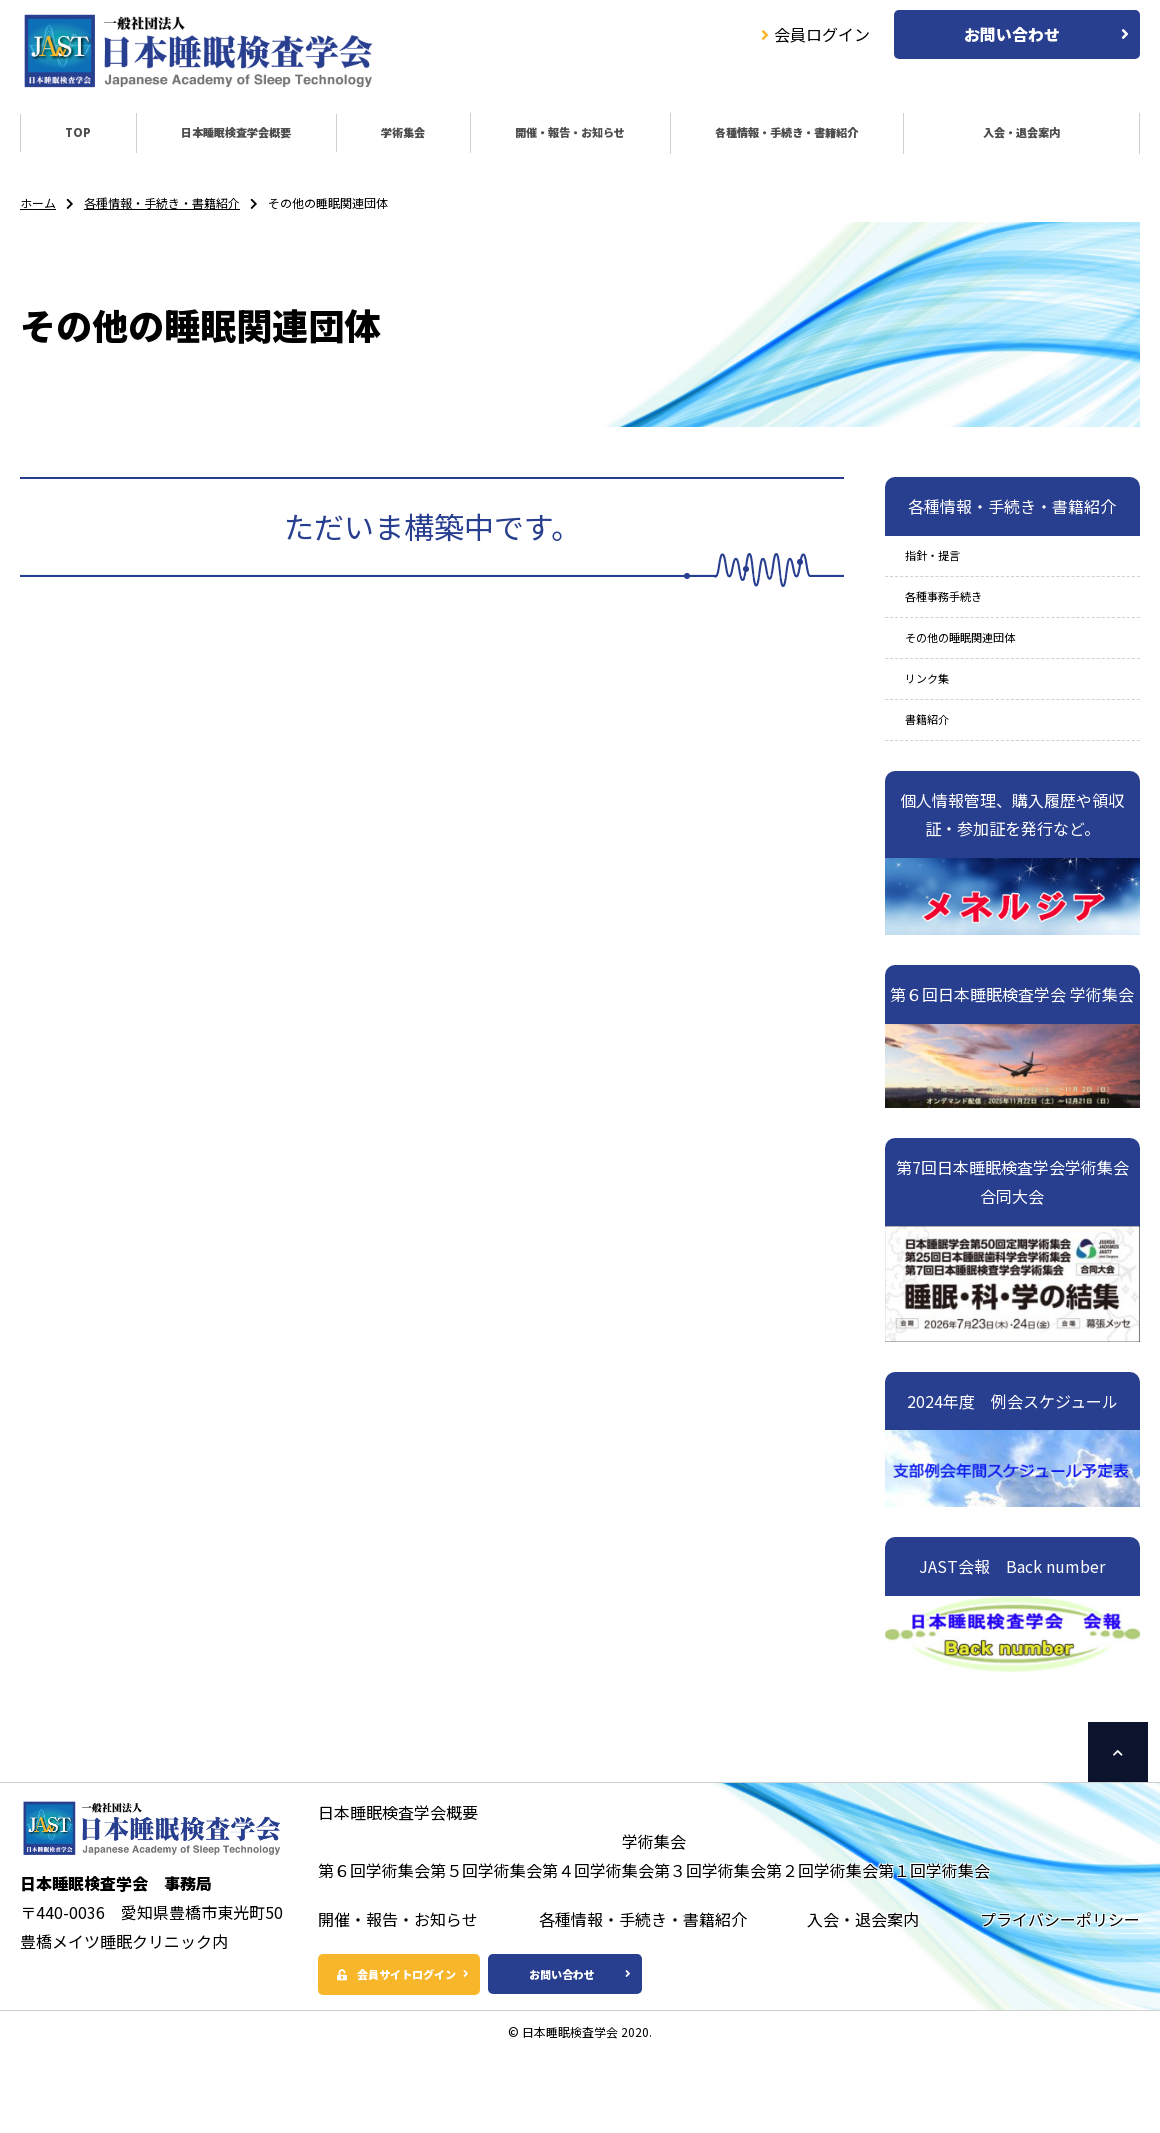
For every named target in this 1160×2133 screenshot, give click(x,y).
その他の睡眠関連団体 (985, 667)
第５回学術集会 (486, 1922)
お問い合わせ (1012, 34)
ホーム (38, 209)
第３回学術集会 (710, 1922)
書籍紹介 (937, 767)
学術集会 (364, 137)
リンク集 (937, 717)
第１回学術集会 (934, 1922)
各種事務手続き (961, 617)
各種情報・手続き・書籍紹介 (753, 137)
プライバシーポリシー (1060, 1971)
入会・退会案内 (1010, 137)
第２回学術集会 (822, 1922)
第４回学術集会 (598, 1922)
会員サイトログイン (434, 2029)
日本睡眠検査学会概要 (205, 137)
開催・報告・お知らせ (522, 137)
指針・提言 (945, 568)
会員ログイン (815, 34)
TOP (61, 137)
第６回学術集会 (374, 1922)
